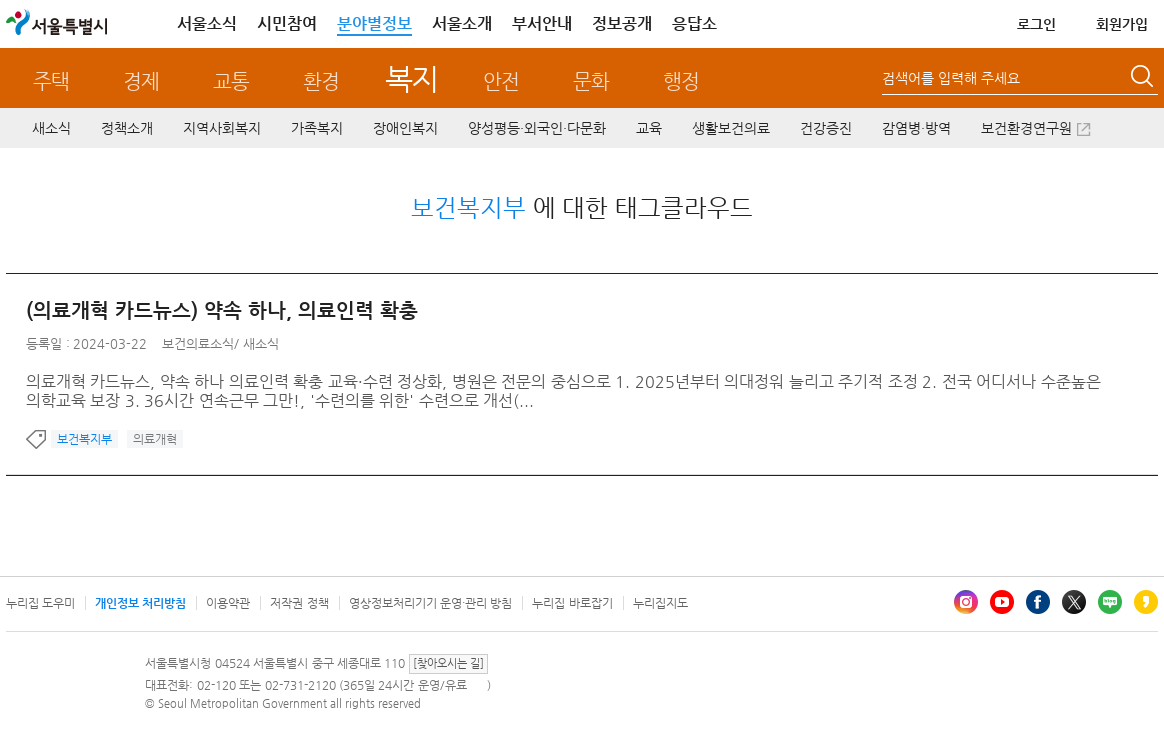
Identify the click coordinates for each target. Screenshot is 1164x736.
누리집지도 (660, 603)
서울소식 (207, 23)
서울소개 (462, 23)
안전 (501, 81)
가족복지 (317, 128)
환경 (321, 81)
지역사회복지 (222, 128)
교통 (231, 81)
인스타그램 (966, 602)
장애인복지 (405, 128)
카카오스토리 (1146, 602)
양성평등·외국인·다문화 (537, 128)
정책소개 (127, 128)
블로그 (1110, 602)
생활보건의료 (731, 128)
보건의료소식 (198, 343)
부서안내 (542, 23)
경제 (141, 81)
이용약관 (228, 603)
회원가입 (1122, 24)
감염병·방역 (916, 128)
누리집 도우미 (40, 603)
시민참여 (287, 23)
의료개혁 (155, 439)
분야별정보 (374, 23)
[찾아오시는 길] (448, 663)
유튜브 (1002, 602)
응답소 (694, 23)
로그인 (1036, 24)
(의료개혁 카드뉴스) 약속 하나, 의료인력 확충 (222, 310)
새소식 (51, 128)
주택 (51, 81)
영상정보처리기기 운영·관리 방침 (431, 603)
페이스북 (1038, 602)
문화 (591, 81)
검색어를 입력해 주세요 (951, 78)
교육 (649, 128)
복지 (411, 78)
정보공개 (622, 23)
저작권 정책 (299, 603)
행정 (681, 81)
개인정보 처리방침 (140, 603)
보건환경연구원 (1026, 128)
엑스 (1074, 602)
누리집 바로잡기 (572, 603)
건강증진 (826, 128)
